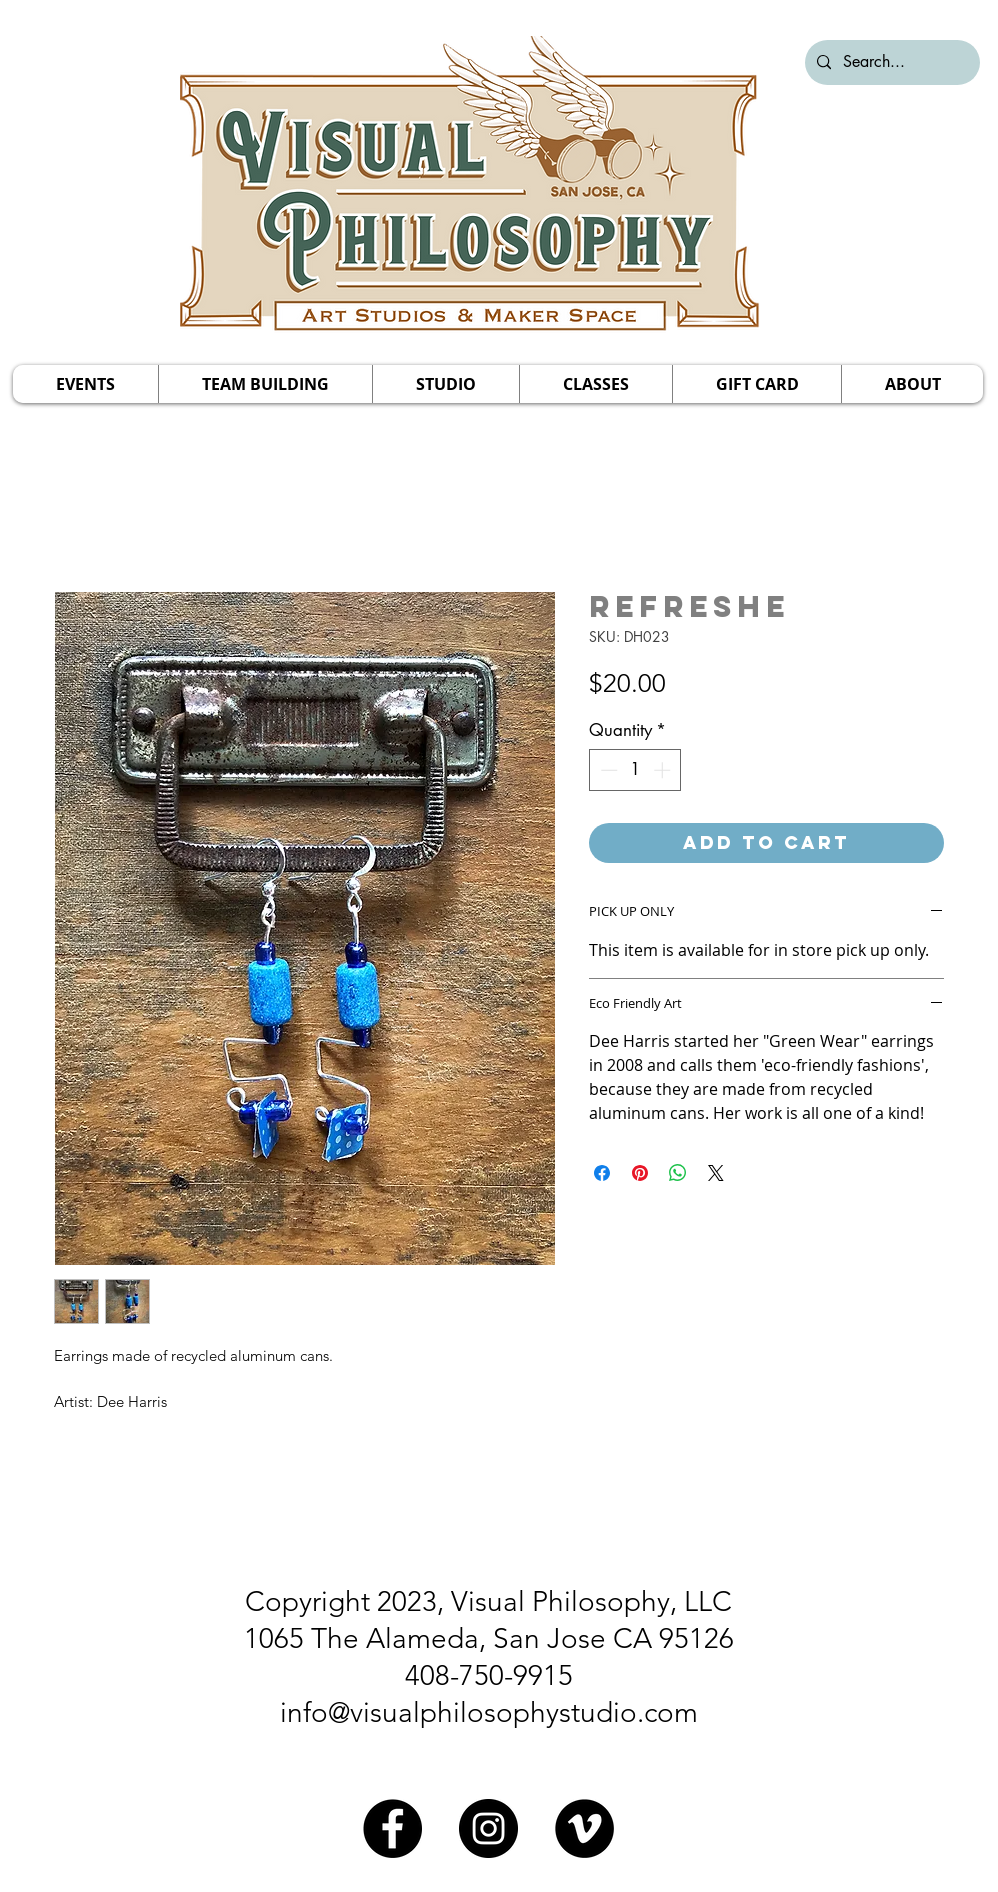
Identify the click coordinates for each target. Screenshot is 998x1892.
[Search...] (890, 62)
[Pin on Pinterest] (640, 1173)
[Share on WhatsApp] (678, 1173)
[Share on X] (716, 1173)
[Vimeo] (584, 1828)
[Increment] (664, 770)
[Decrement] (607, 770)
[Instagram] (488, 1828)
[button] (85, 384)
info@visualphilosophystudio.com (489, 1712)
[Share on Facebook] (602, 1173)
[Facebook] (392, 1828)
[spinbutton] (635, 770)
